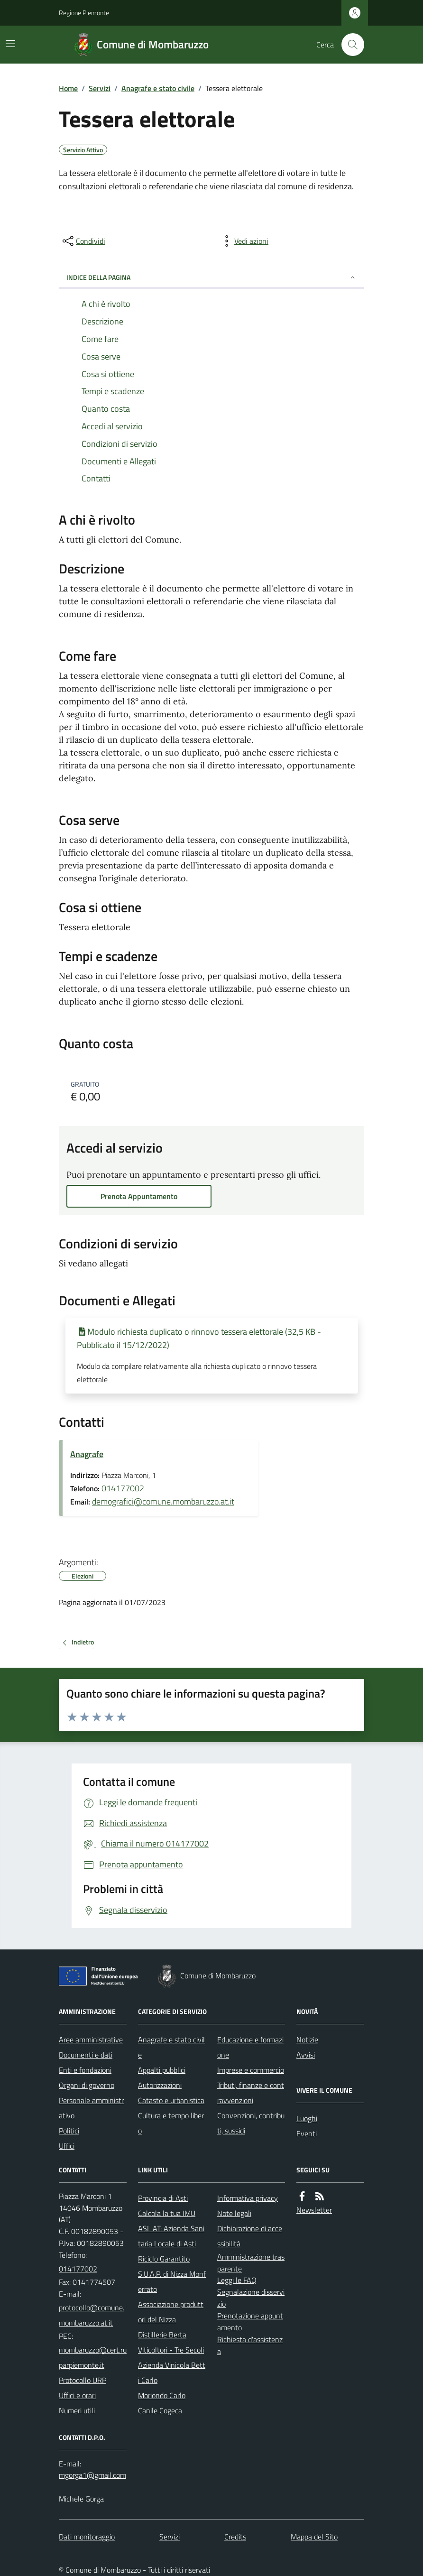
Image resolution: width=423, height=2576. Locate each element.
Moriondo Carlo (161, 2395)
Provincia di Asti (163, 2198)
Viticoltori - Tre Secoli (171, 2349)
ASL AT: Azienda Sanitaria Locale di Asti (171, 2236)
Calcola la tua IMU (166, 2213)
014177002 (122, 1488)
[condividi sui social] (83, 241)
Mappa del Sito (314, 2536)
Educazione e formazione (250, 2047)
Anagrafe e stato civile (157, 88)
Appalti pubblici (161, 2070)
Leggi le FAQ (237, 2280)
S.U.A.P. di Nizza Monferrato (172, 2281)
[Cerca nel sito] (349, 44)
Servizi (99, 88)
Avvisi (305, 2054)
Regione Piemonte (84, 13)
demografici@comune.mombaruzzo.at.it (163, 1501)
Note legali (234, 2213)
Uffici (66, 2145)
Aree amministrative (91, 2039)
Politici (69, 2130)
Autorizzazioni (160, 2085)
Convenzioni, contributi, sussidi (251, 2123)
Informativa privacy (247, 2198)
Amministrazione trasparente (251, 2262)
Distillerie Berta (162, 2334)
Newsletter (314, 2210)
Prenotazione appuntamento (250, 2321)
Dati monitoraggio (87, 2536)
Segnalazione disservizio (251, 2297)
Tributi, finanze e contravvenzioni (250, 2092)
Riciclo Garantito (164, 2258)
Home (68, 88)
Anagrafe (86, 1454)
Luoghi (306, 2118)
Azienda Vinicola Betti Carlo (171, 2372)
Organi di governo (86, 2085)
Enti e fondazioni (85, 2070)
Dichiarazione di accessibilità (249, 2236)
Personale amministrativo (91, 2108)
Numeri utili (77, 2410)
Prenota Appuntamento (139, 1196)
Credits (235, 2536)
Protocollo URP (82, 2380)
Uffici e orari (77, 2395)
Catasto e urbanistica (171, 2100)
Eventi (306, 2133)
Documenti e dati (85, 2054)
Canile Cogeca (160, 2410)
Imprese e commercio (250, 2070)
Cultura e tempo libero (171, 2123)
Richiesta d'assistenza (250, 2345)
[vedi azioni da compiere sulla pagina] (243, 241)
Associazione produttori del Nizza (170, 2312)
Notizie (307, 2039)
